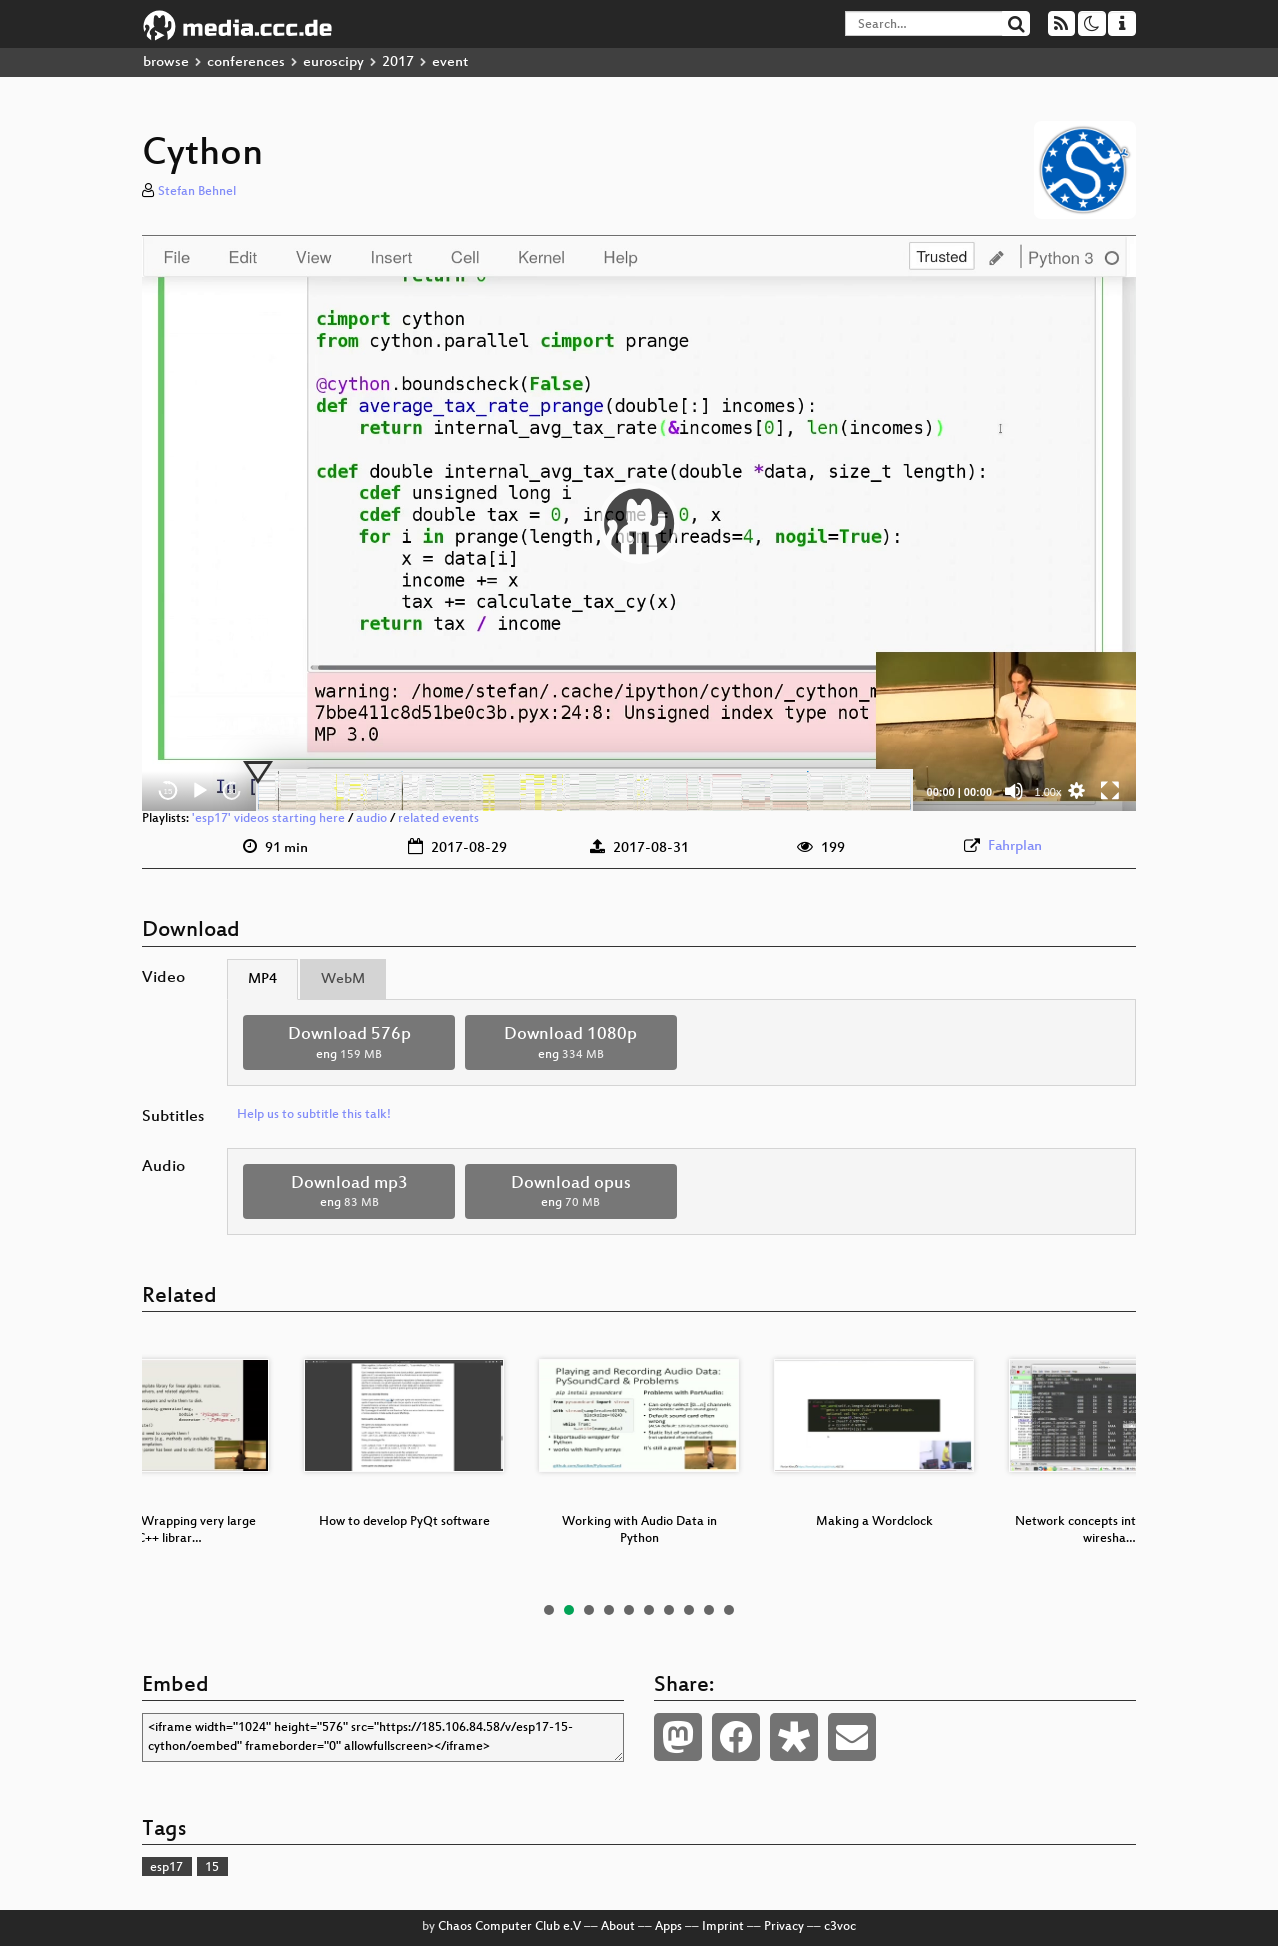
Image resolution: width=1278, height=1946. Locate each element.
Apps (668, 1927)
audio (371, 819)
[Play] (200, 791)
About (618, 1927)
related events (438, 819)
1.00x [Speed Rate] (1048, 792)
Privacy (784, 1927)
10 (729, 1610)
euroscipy (333, 62)
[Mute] (1014, 791)
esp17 (166, 1868)
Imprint (723, 1927)
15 (212, 1868)
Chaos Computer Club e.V (509, 1927)
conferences (246, 62)
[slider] (584, 791)
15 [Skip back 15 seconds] (168, 791)
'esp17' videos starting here (268, 819)
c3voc (840, 1927)
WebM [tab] (343, 979)
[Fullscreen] (1110, 791)
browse (166, 62)
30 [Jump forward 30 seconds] (232, 791)
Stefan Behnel (197, 192)
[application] (639, 523)
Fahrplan (1015, 846)
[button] (639, 523)
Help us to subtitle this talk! (314, 1115)
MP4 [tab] (262, 979)
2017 (398, 62)
